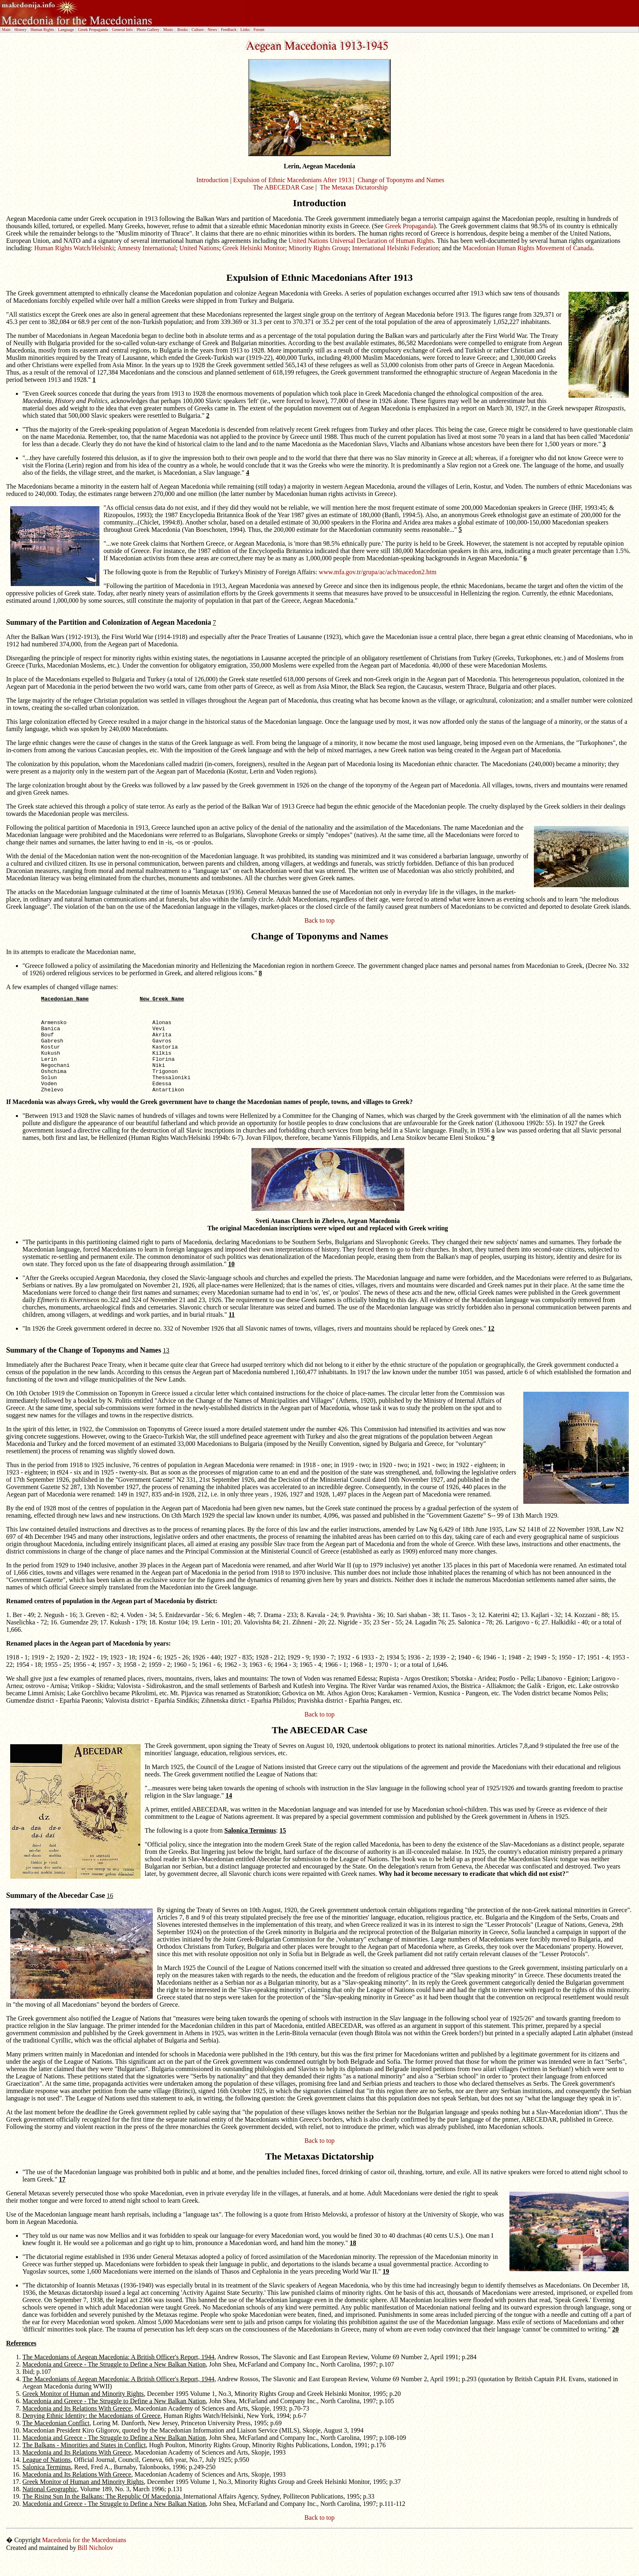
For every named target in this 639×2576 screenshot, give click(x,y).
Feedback (228, 29)
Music (168, 29)
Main (6, 29)
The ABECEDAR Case (283, 187)
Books (182, 29)
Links (245, 29)
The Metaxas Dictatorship (354, 187)
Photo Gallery (148, 29)
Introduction (212, 179)
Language (66, 29)
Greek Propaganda (93, 29)
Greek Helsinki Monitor (254, 248)
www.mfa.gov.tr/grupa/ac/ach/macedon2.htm (377, 572)
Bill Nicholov (95, 2566)
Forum (258, 29)
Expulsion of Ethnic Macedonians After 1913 (292, 179)
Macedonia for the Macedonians (84, 2558)
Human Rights (42, 29)
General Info (122, 29)
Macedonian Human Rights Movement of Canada (528, 248)
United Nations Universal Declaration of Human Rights (361, 240)
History (20, 29)
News (212, 29)
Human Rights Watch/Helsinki (74, 248)
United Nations (199, 248)
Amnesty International (146, 248)
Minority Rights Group (319, 248)
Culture (198, 29)
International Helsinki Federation (395, 248)
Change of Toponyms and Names (400, 179)
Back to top (319, 920)
